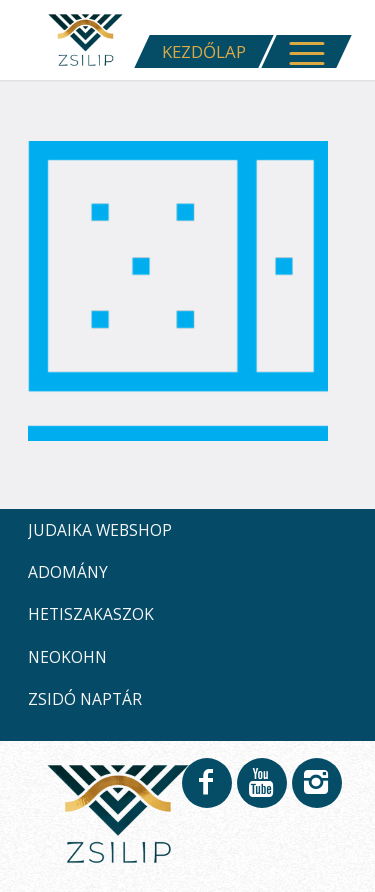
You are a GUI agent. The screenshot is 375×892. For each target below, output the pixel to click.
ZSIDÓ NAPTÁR (85, 699)
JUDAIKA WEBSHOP (100, 530)
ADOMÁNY (68, 572)
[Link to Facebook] (206, 792)
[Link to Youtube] (261, 792)
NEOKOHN (67, 657)
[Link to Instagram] (316, 792)
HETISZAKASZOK (91, 614)
